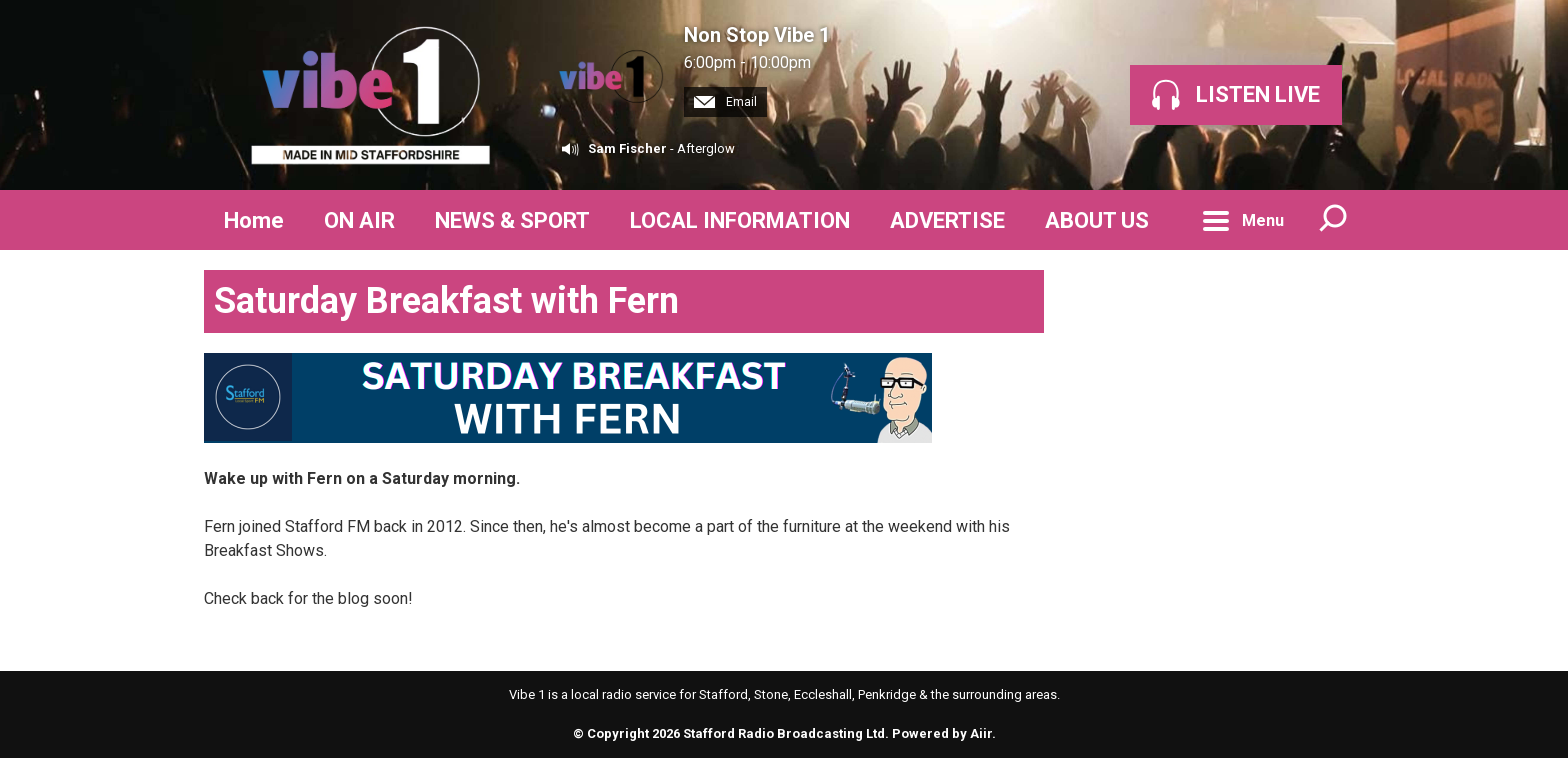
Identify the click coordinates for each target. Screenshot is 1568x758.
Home (254, 220)
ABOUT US (1097, 220)
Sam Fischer (627, 148)
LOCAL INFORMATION (740, 220)
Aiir (981, 733)
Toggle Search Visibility (1334, 220)
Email (725, 102)
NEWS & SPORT (512, 220)
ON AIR (359, 220)
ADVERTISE (947, 220)
